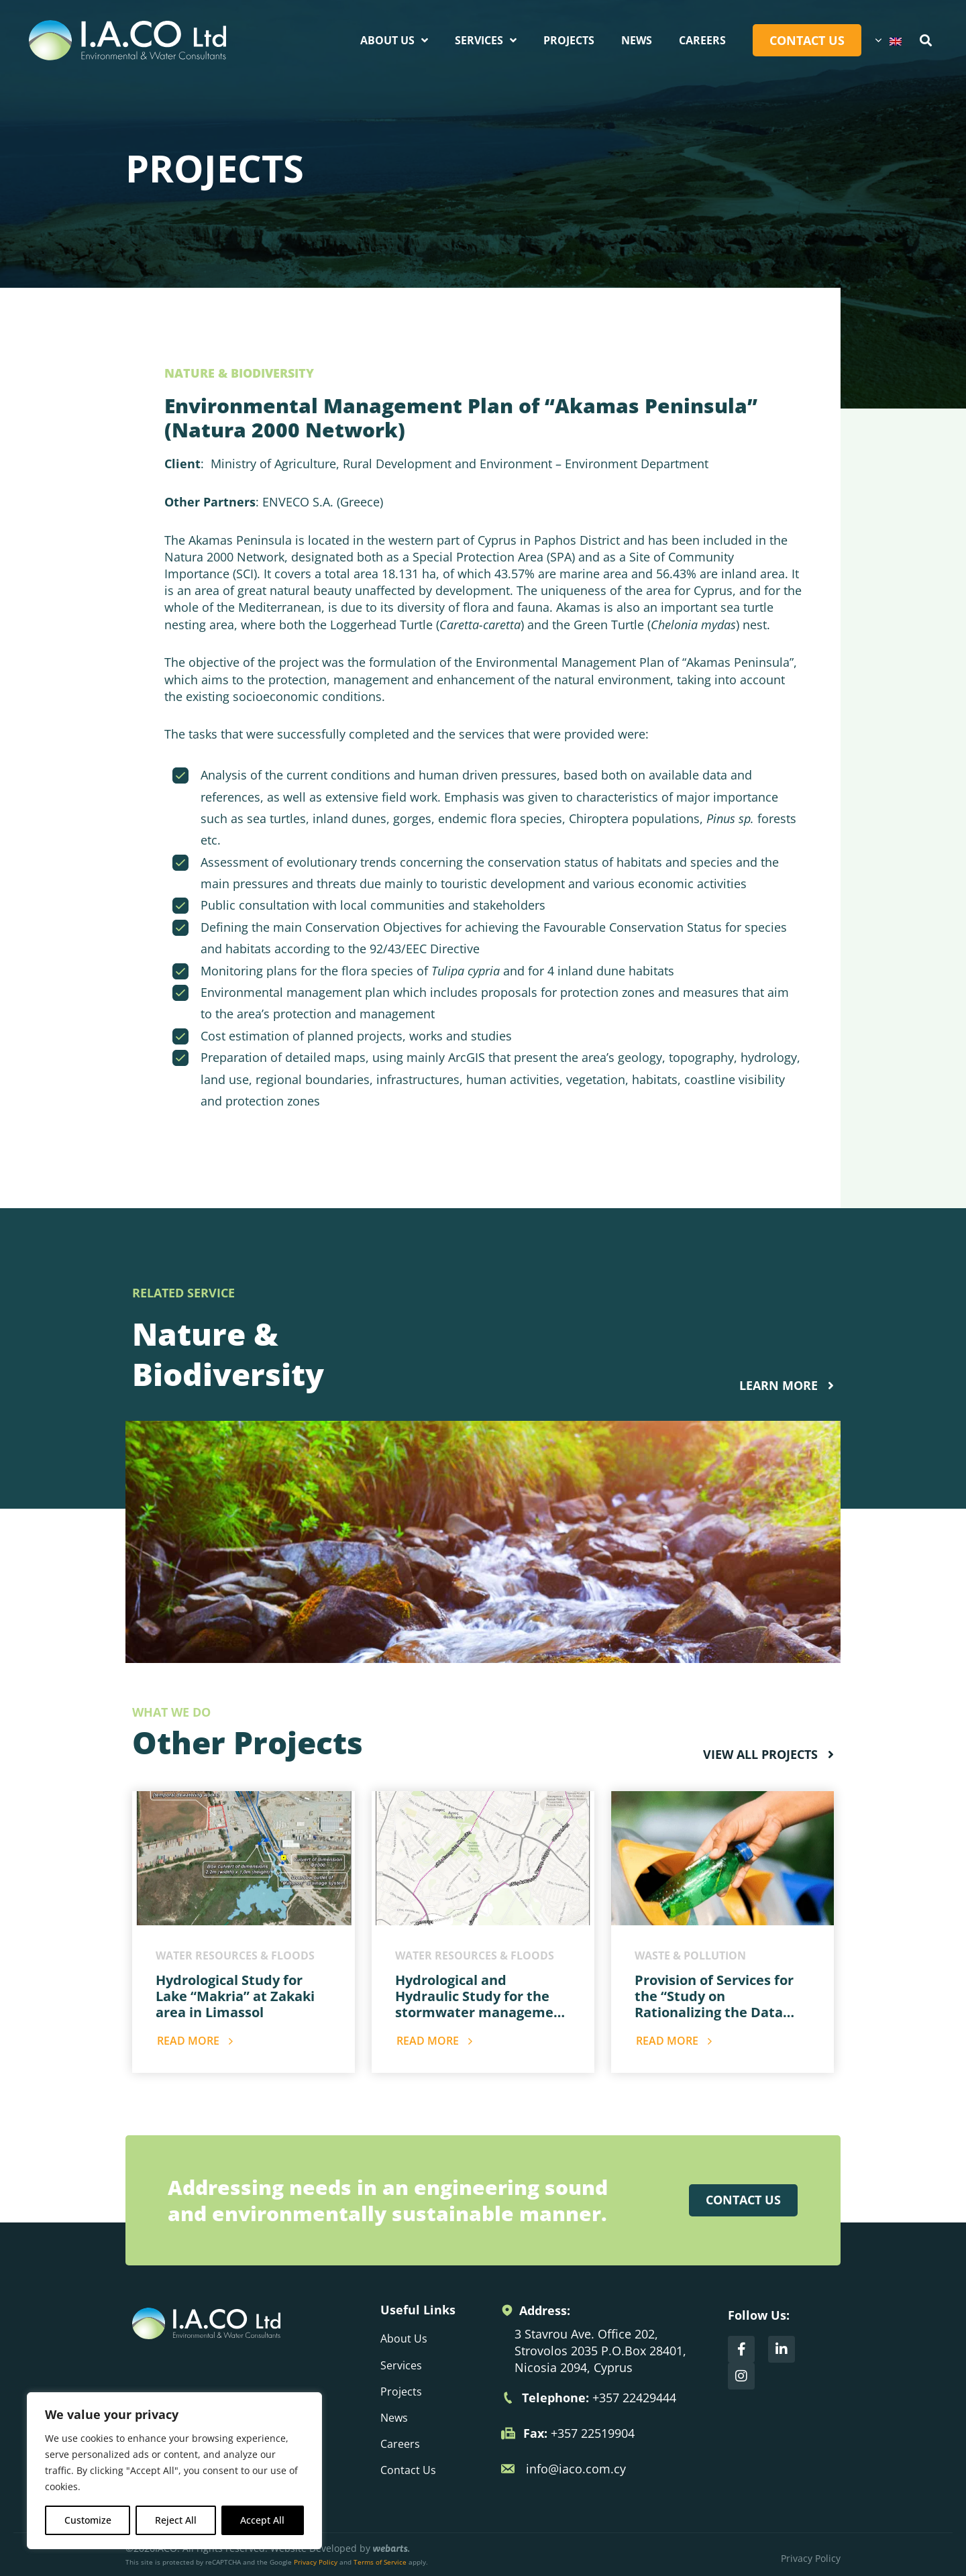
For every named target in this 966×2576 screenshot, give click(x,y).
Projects (568, 40)
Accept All (262, 2520)
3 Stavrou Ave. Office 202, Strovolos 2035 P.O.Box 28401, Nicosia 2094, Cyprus (600, 2350)
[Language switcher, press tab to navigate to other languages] (888, 40)
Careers (702, 40)
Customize (87, 2520)
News (636, 40)
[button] (926, 41)
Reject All (176, 2520)
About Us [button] (394, 40)
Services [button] (486, 40)
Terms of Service (380, 2562)
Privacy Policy (315, 2562)
